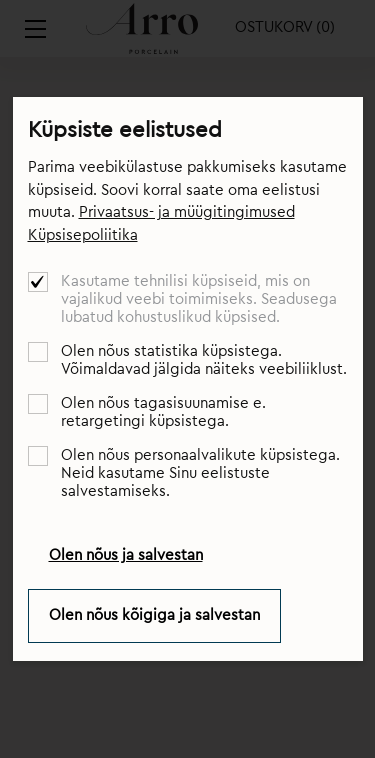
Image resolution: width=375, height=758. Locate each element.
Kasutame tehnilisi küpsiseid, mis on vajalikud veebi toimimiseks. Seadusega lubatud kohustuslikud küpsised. (199, 299)
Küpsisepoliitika (83, 235)
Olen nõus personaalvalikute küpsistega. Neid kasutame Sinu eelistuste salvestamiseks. (200, 473)
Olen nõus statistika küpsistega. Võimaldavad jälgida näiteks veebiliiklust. (204, 360)
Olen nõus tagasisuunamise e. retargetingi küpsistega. (163, 412)
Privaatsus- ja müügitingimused (187, 212)
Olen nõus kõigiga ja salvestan (154, 615)
